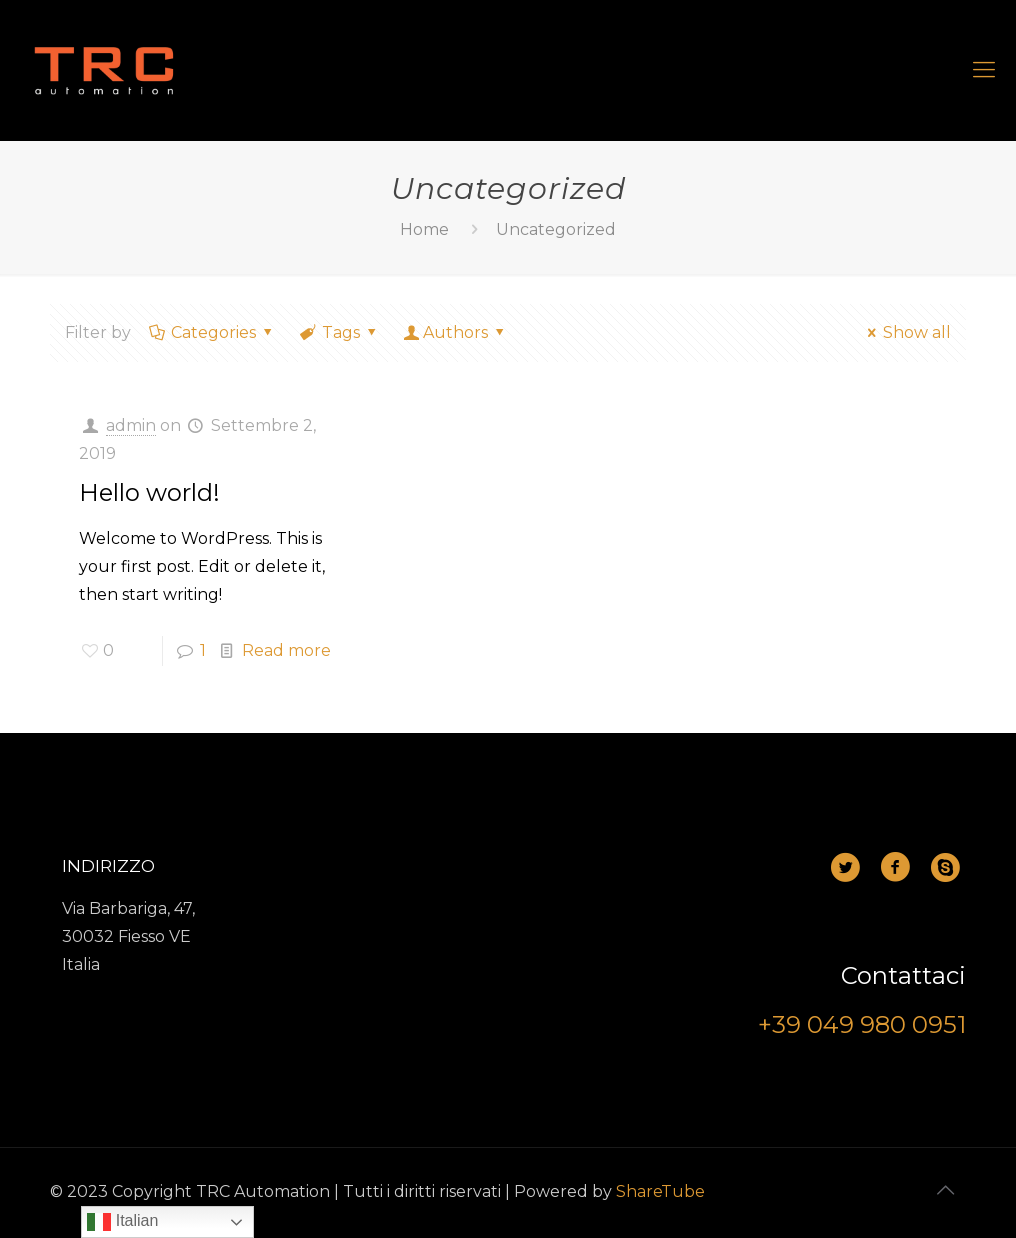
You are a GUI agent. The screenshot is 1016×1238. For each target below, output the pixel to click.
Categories (212, 332)
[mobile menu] (984, 70)
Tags (340, 332)
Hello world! (149, 492)
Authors (456, 332)
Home (424, 229)
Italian (122, 1222)
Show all (906, 332)
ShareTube (660, 1191)
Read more (286, 650)
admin (131, 425)
